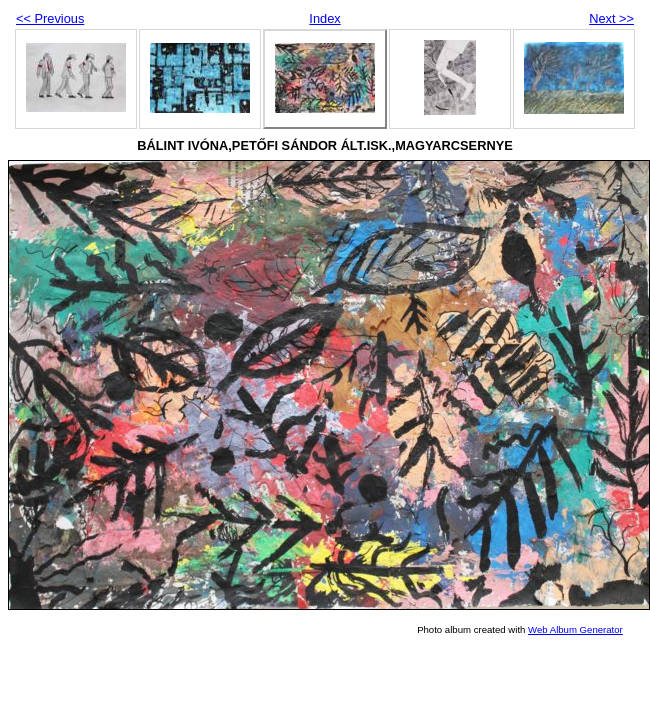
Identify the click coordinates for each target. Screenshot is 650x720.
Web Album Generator (575, 629)
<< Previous (50, 18)
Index (324, 18)
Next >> (611, 18)
